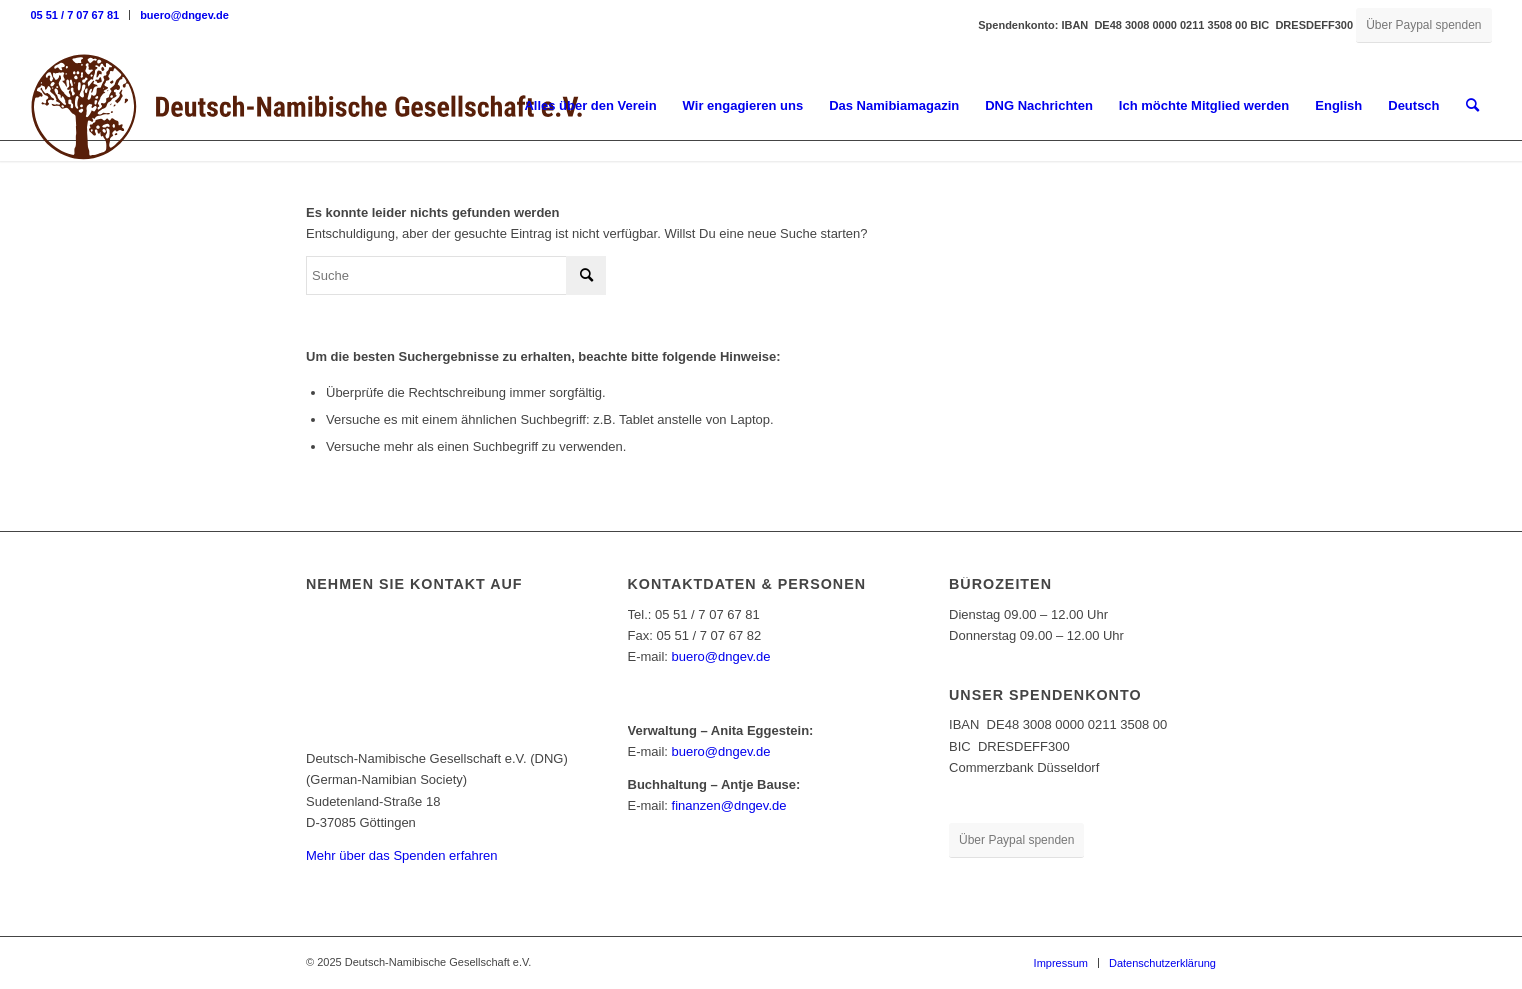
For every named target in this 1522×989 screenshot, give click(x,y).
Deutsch (1413, 105)
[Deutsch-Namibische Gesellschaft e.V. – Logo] (307, 106)
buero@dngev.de (184, 15)
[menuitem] (80, 15)
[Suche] (1472, 106)
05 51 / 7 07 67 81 (74, 15)
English (1338, 105)
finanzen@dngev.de (729, 805)
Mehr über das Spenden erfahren (402, 855)
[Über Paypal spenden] (1423, 25)
